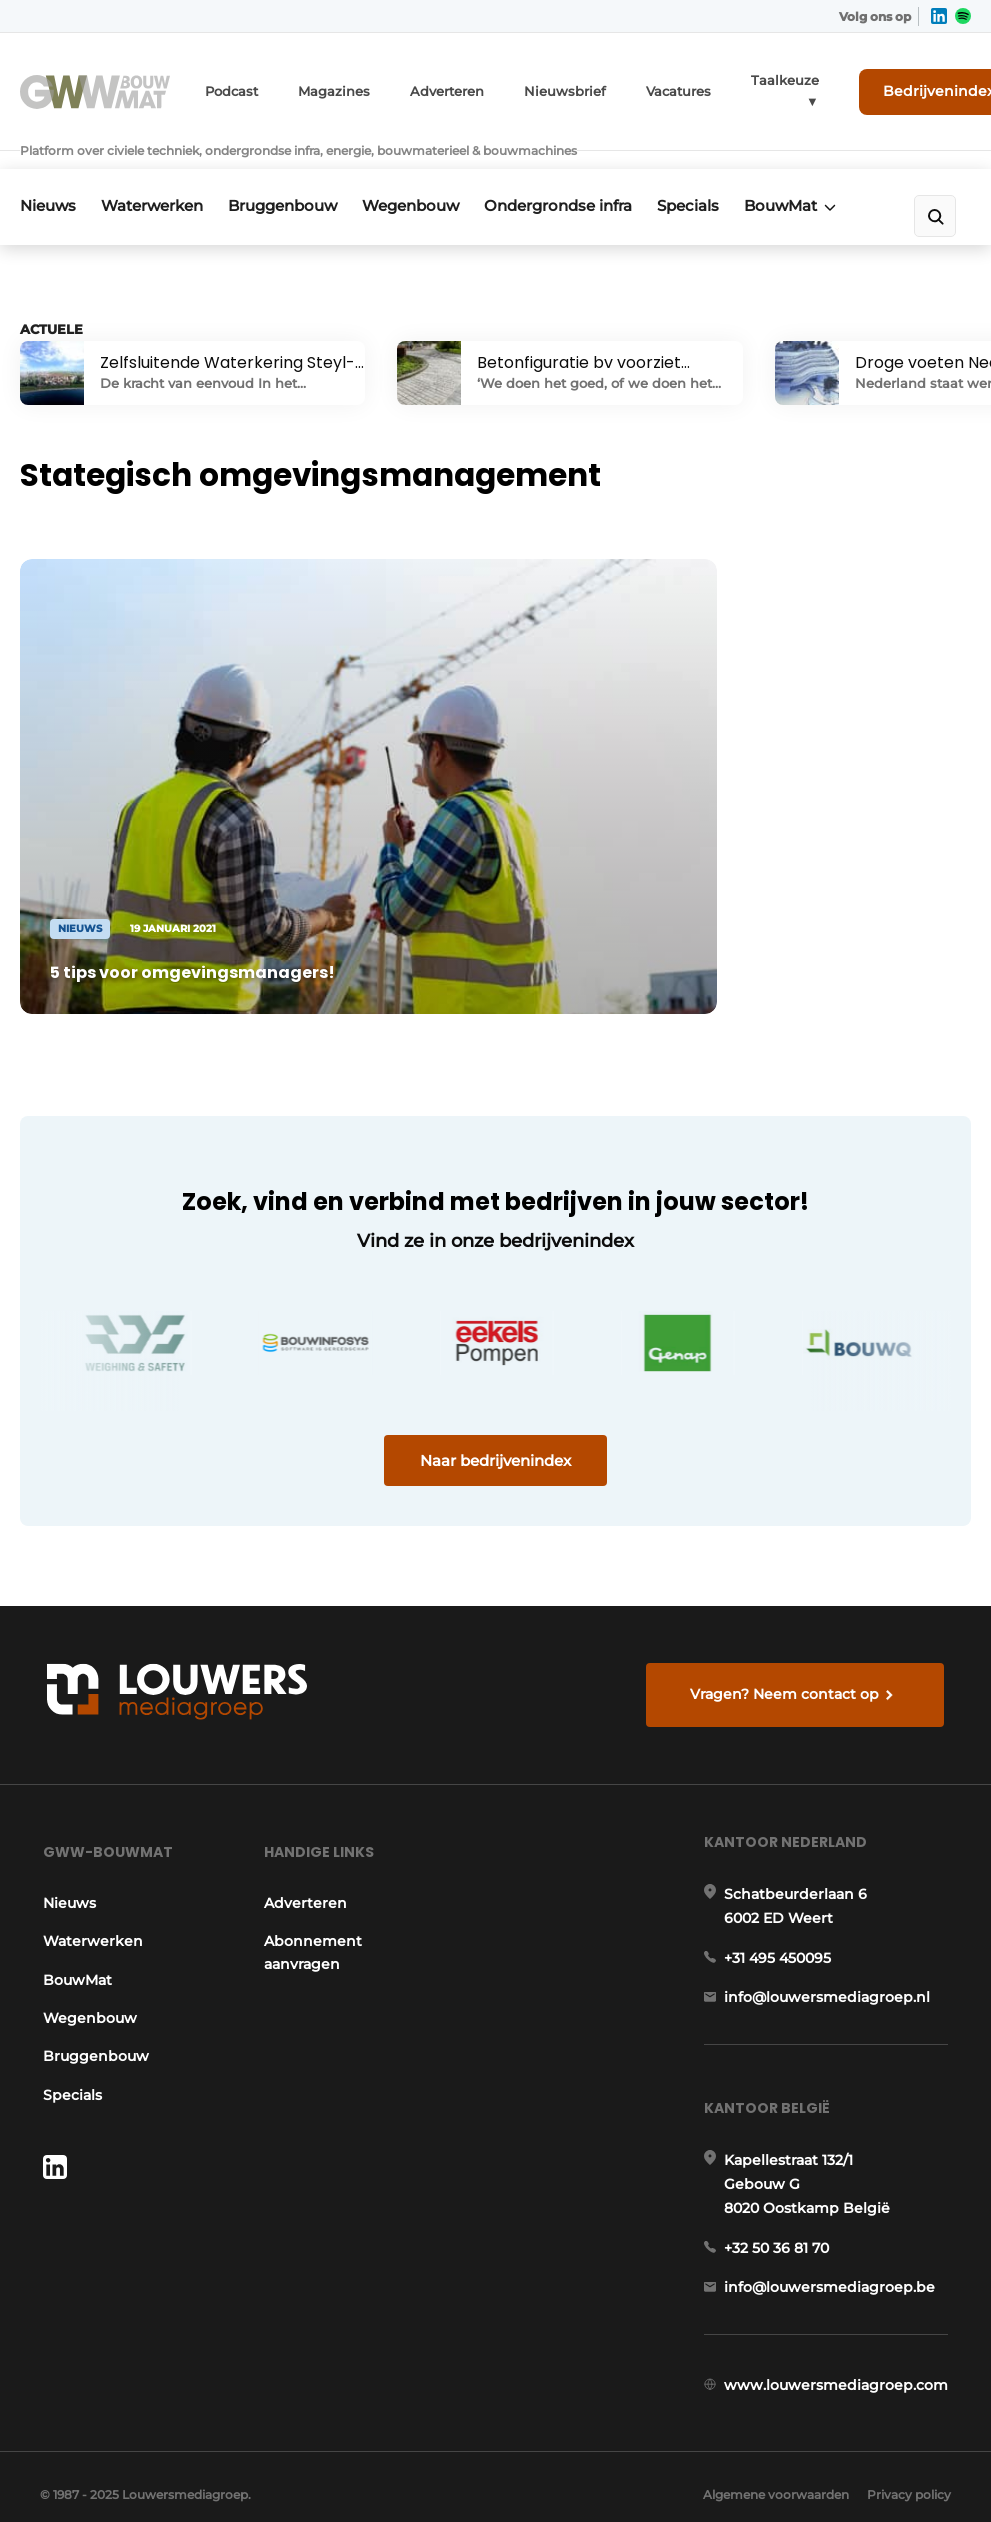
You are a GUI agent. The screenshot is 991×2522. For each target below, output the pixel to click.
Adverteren (437, 87)
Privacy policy (909, 2472)
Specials (723, 176)
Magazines (331, 87)
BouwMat (822, 176)
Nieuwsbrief (547, 87)
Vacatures (653, 87)
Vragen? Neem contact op (787, 1619)
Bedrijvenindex (896, 87)
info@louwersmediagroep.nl (830, 1944)
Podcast (235, 87)
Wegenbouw (431, 176)
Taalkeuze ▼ (752, 87)
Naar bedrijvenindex (495, 1378)
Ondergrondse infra (586, 176)
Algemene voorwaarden (770, 2472)
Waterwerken (159, 176)
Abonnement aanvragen (311, 1889)
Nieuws (48, 176)
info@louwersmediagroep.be (832, 2244)
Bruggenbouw (296, 176)
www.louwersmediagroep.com (839, 2347)
